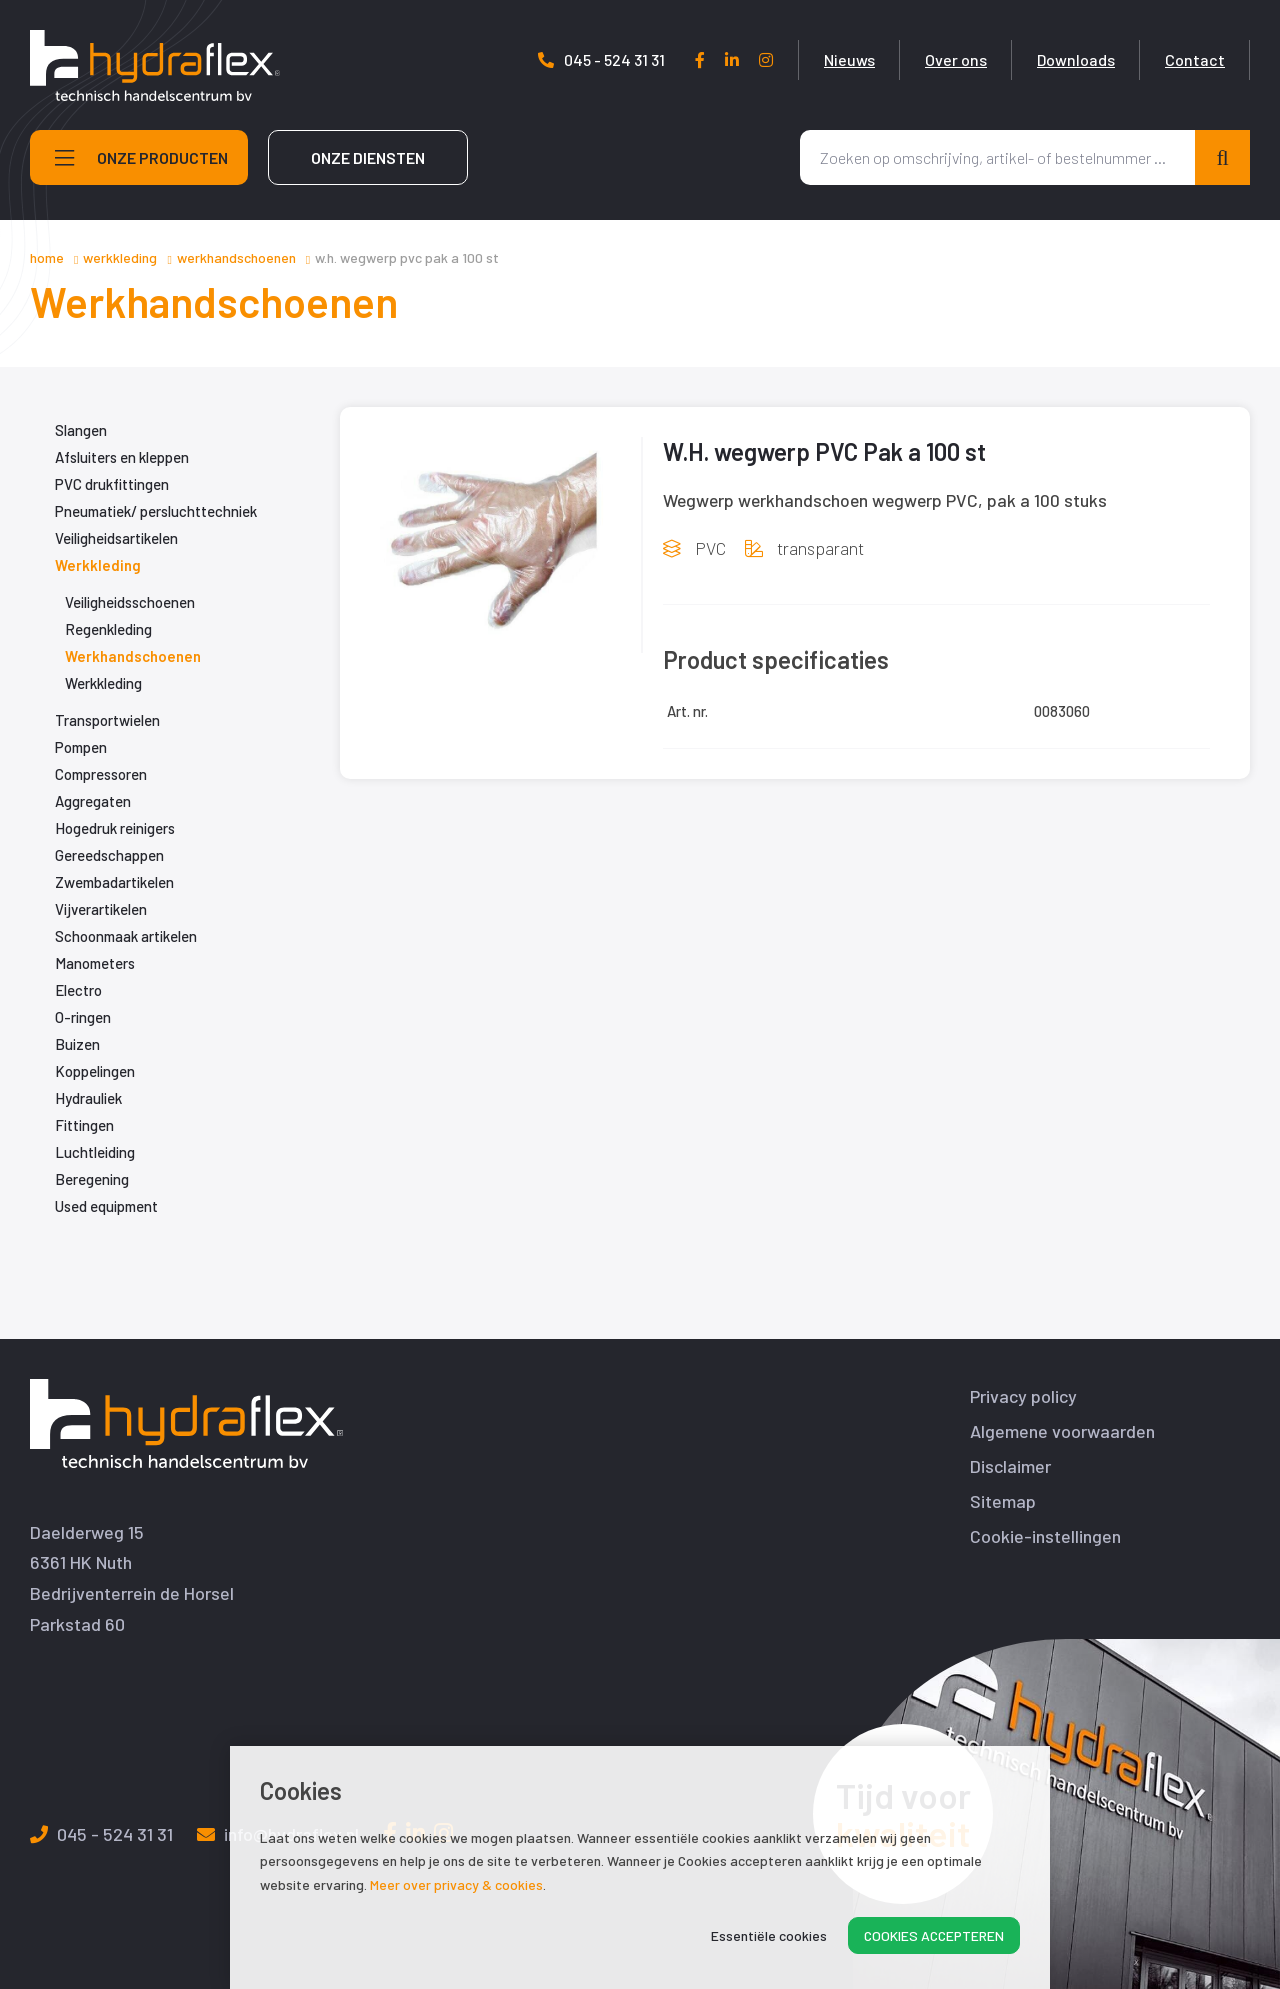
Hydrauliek (88, 1098)
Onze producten (141, 158)
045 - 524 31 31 (601, 59)
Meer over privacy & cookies (456, 1884)
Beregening (92, 1179)
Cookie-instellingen (1045, 1536)
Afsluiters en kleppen (122, 457)
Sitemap (1003, 1501)
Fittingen (84, 1125)
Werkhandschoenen (236, 257)
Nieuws (849, 59)
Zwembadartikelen (114, 882)
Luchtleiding (95, 1152)
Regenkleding (108, 629)
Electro (78, 990)
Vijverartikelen (101, 909)
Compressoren (101, 774)
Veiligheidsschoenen (130, 602)
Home (47, 257)
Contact (1195, 59)
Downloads (1076, 59)
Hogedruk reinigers (115, 828)
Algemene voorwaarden (1062, 1431)
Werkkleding (120, 257)
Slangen (81, 430)
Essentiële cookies (769, 1935)
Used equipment (106, 1206)
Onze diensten (368, 157)
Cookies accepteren (934, 1935)
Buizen (77, 1044)
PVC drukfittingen (112, 484)
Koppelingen (95, 1071)
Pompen (81, 747)
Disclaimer (1010, 1466)
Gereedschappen (109, 855)
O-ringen (83, 1017)
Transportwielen (107, 720)
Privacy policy (1023, 1396)
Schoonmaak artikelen (126, 936)
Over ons (956, 59)
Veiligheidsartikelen (116, 538)
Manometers (95, 963)
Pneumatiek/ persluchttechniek (156, 511)
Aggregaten (93, 801)
